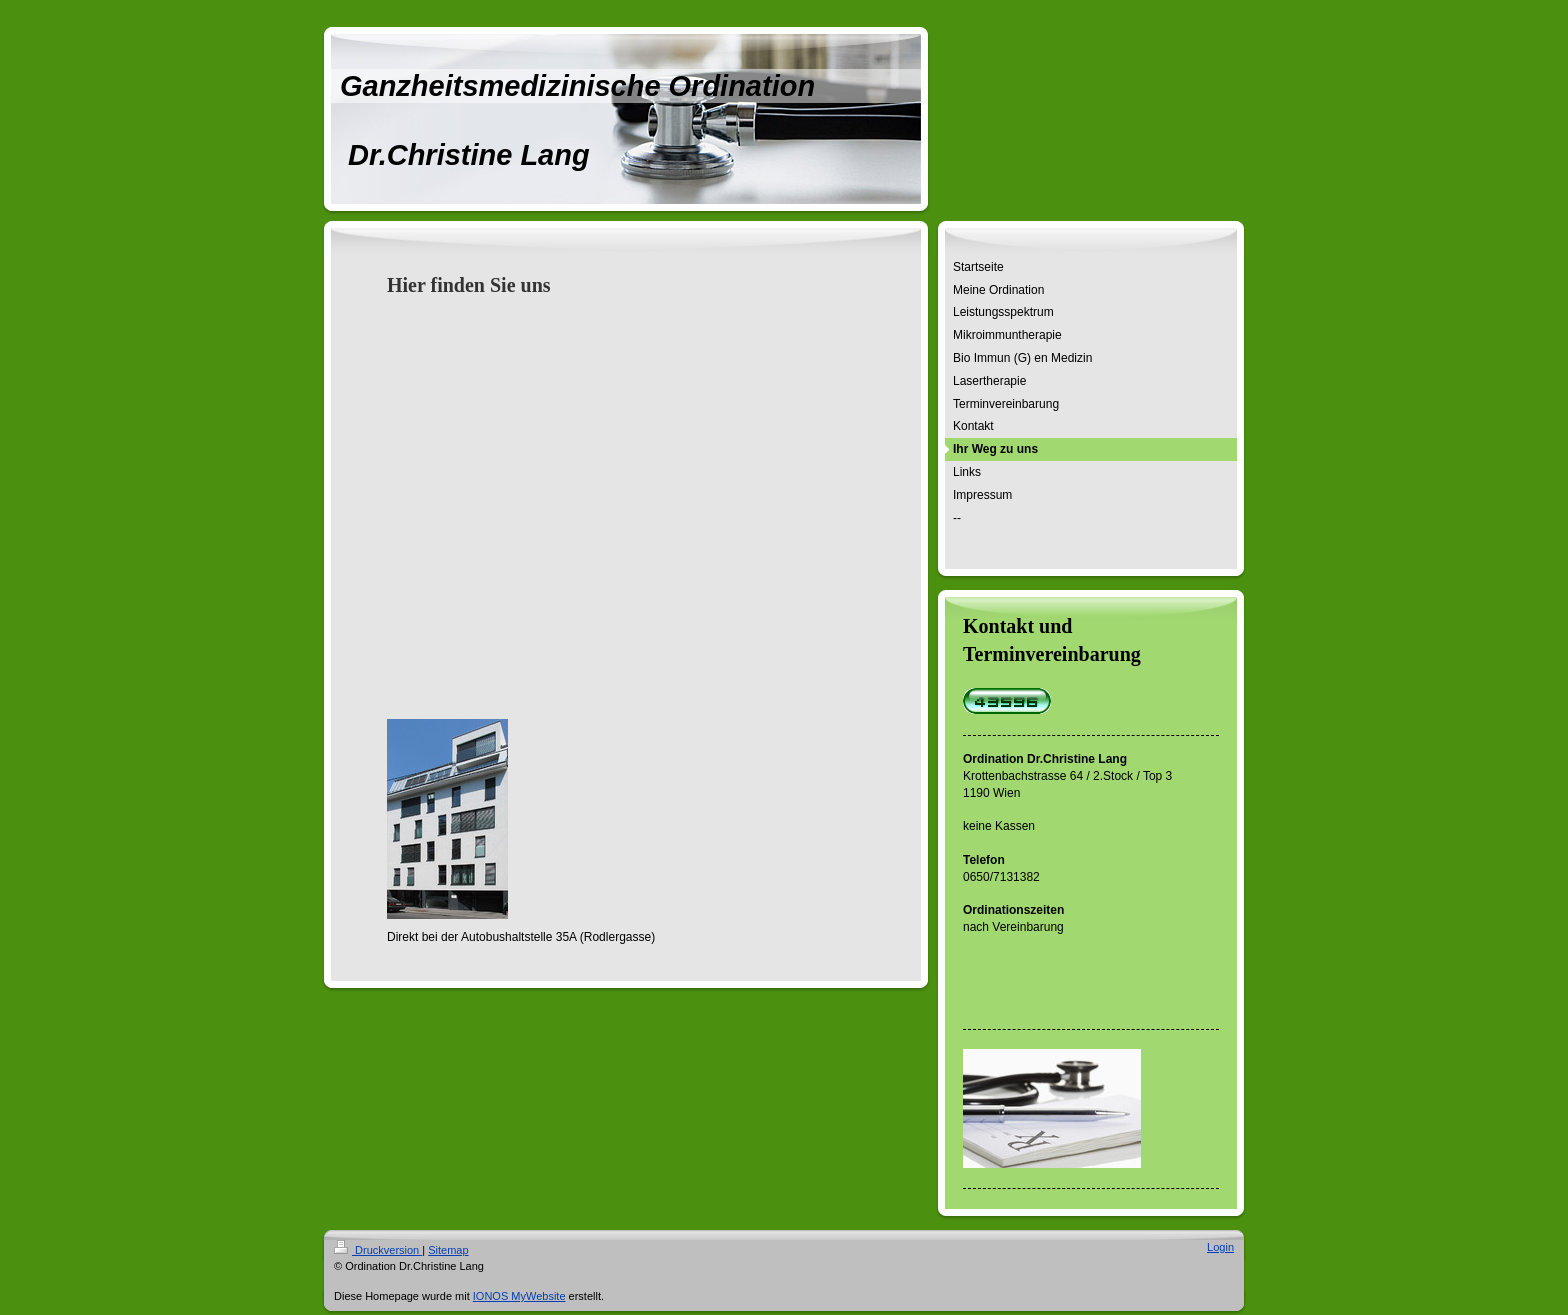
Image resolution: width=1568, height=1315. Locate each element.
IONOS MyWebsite (519, 1296)
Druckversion (378, 1250)
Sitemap (448, 1250)
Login (1220, 1247)
